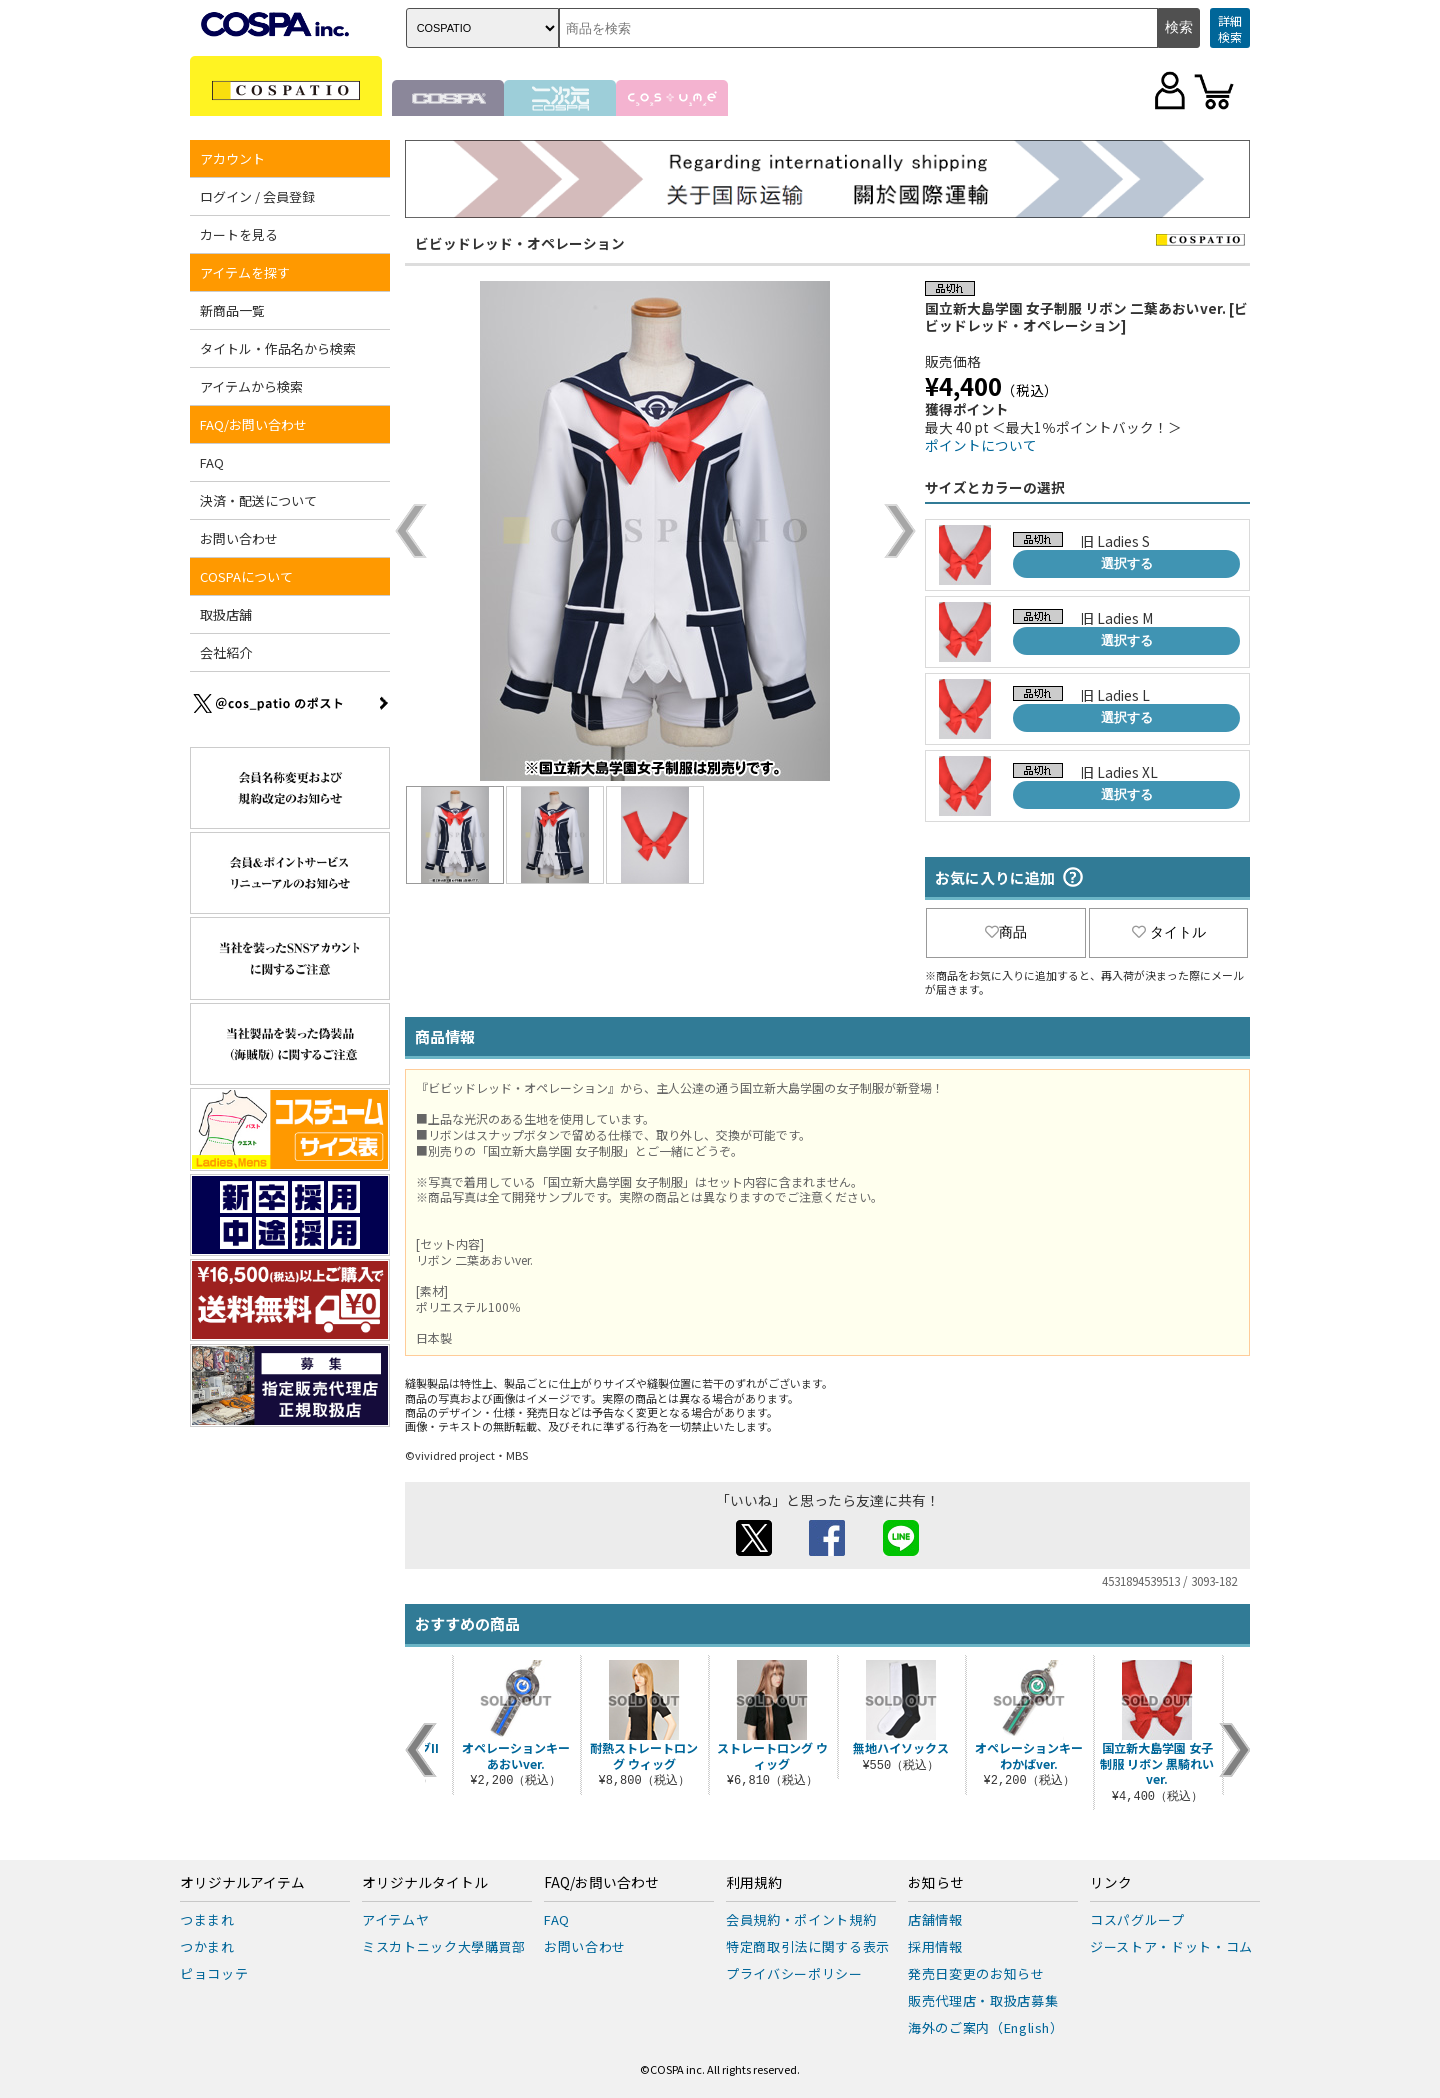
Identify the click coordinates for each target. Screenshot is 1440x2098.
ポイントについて (981, 445)
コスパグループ (1137, 1919)
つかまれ (207, 1946)
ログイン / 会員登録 (257, 196)
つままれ (207, 1919)
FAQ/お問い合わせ (253, 424)
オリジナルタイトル (425, 1883)
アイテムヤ (395, 1919)
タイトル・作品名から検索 (278, 348)
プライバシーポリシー (794, 1973)
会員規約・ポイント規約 (801, 1919)
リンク (1111, 1883)
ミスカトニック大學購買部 (444, 1946)
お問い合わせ (239, 538)
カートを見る (239, 234)
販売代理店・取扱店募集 (983, 2000)
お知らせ (936, 1883)
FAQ (212, 462)
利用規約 (754, 1883)
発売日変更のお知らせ (976, 1973)
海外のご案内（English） (986, 2027)
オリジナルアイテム (242, 1883)
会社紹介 (226, 652)
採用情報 (935, 1946)
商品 (1006, 932)
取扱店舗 (226, 614)
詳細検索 (1230, 28)
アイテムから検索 (251, 386)
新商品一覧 (232, 310)
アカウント (232, 158)
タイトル (1169, 932)
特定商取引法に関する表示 (808, 1946)
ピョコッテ (214, 1973)
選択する (1127, 563)
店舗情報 (935, 1919)
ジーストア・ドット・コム (1171, 1946)
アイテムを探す (245, 272)
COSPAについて (246, 576)
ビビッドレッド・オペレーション (520, 243)
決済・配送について (258, 500)
